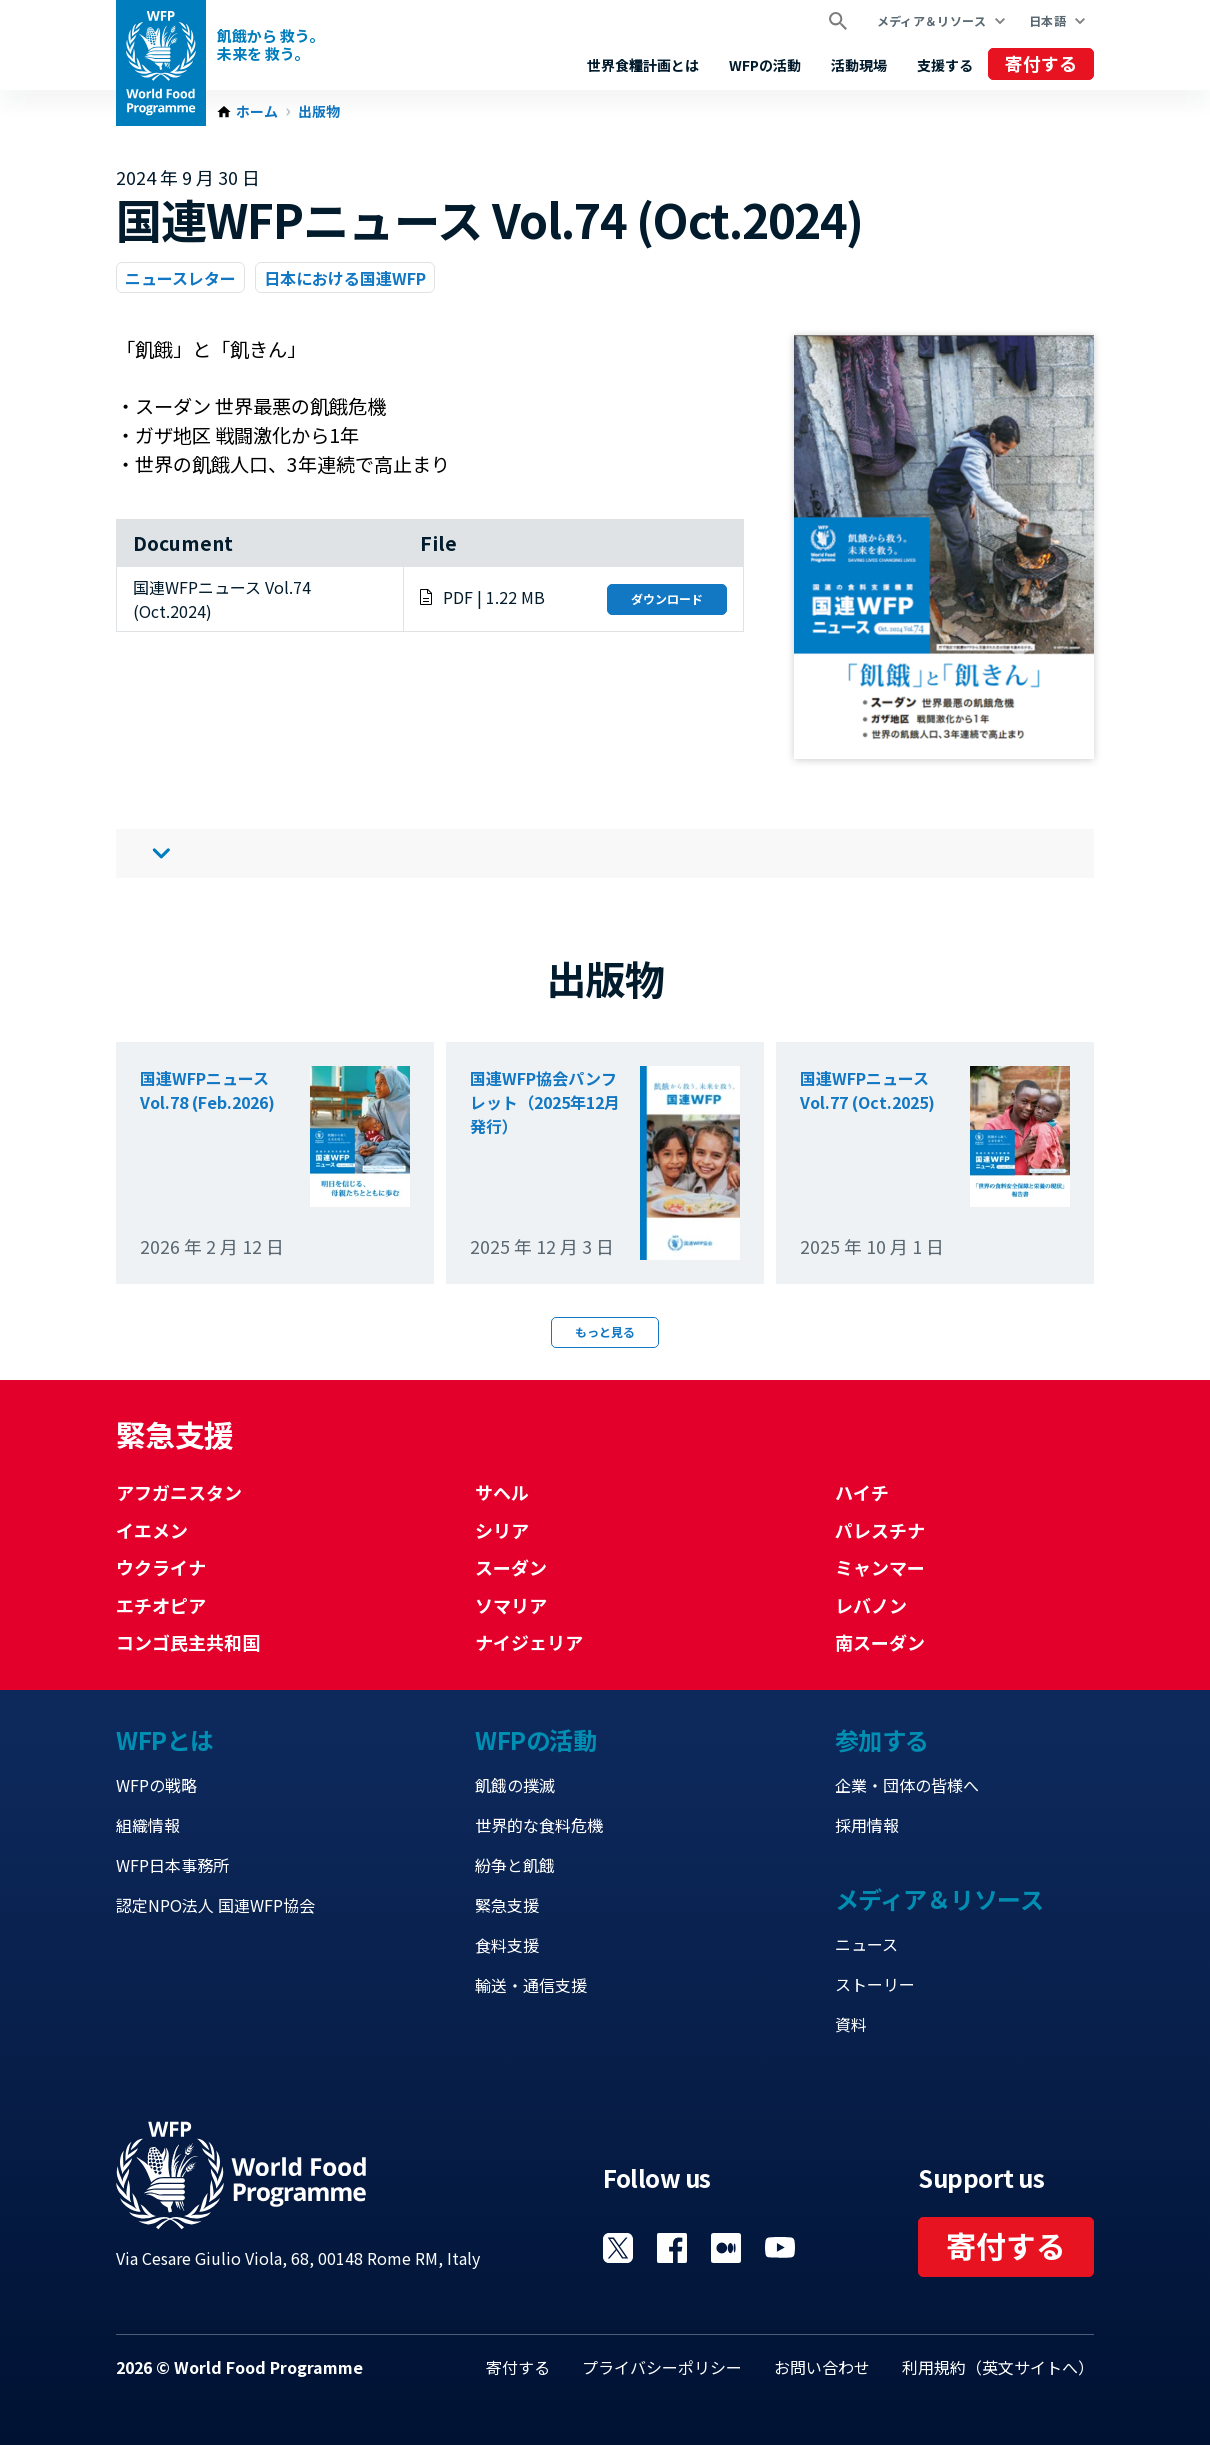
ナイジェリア (529, 1642)
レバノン (871, 1605)
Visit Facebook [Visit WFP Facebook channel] (672, 2248)
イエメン (152, 1530)
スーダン (511, 1567)
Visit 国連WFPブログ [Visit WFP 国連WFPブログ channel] (726, 2248)
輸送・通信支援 (531, 1985)
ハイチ (862, 1492)
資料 (851, 2024)
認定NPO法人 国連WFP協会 (215, 1905)
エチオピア (161, 1605)
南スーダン (880, 1642)
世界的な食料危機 (539, 1825)
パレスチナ (880, 1530)
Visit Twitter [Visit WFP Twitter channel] (618, 2248)
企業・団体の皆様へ (907, 1785)
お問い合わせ (822, 2367)
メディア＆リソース (931, 20)
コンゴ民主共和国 (188, 1642)
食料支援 (507, 1945)
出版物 (319, 112)
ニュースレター (180, 278)
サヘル (502, 1492)
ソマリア (511, 1605)
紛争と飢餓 (515, 1865)
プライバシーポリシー (662, 2367)
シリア (502, 1530)
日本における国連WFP (345, 278)
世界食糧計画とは (643, 65)
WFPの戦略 (156, 1785)
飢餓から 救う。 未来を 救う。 (270, 44)
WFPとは (165, 1739)
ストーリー (875, 1984)
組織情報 (148, 1825)
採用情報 (867, 1825)
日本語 (1047, 20)
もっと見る (605, 1331)
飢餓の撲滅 (515, 1785)
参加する (882, 1739)
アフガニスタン (179, 1492)
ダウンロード (667, 598)
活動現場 (859, 65)
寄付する (1041, 63)
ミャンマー (880, 1567)
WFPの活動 (765, 65)
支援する (945, 65)
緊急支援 (507, 1905)
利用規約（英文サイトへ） (998, 2367)
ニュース (866, 1944)
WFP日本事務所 (172, 1865)
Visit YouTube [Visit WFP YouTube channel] (780, 2248)
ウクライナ (161, 1567)
